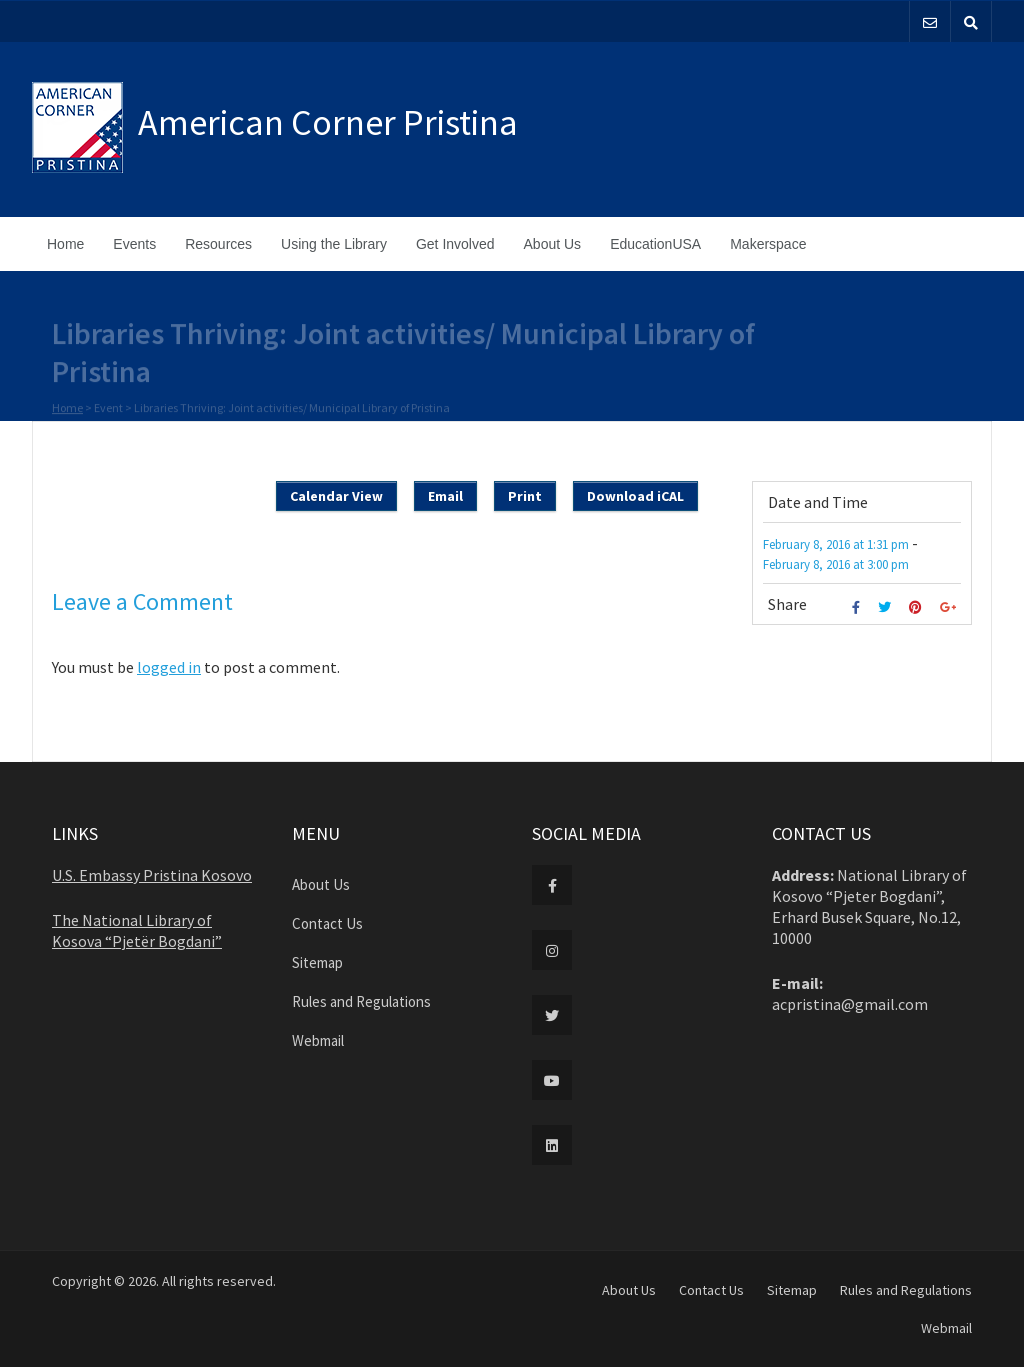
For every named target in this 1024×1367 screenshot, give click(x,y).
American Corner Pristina (328, 122)
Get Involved (455, 244)
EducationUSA (655, 244)
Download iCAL (635, 496)
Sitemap (317, 962)
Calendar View (336, 496)
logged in (169, 667)
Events (134, 244)
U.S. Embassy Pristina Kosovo (152, 875)
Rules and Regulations (361, 1001)
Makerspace (768, 244)
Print (525, 496)
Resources (218, 244)
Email (445, 496)
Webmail (318, 1040)
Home (65, 244)
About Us (553, 244)
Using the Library (334, 244)
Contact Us (327, 923)
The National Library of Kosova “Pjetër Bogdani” (137, 930)
